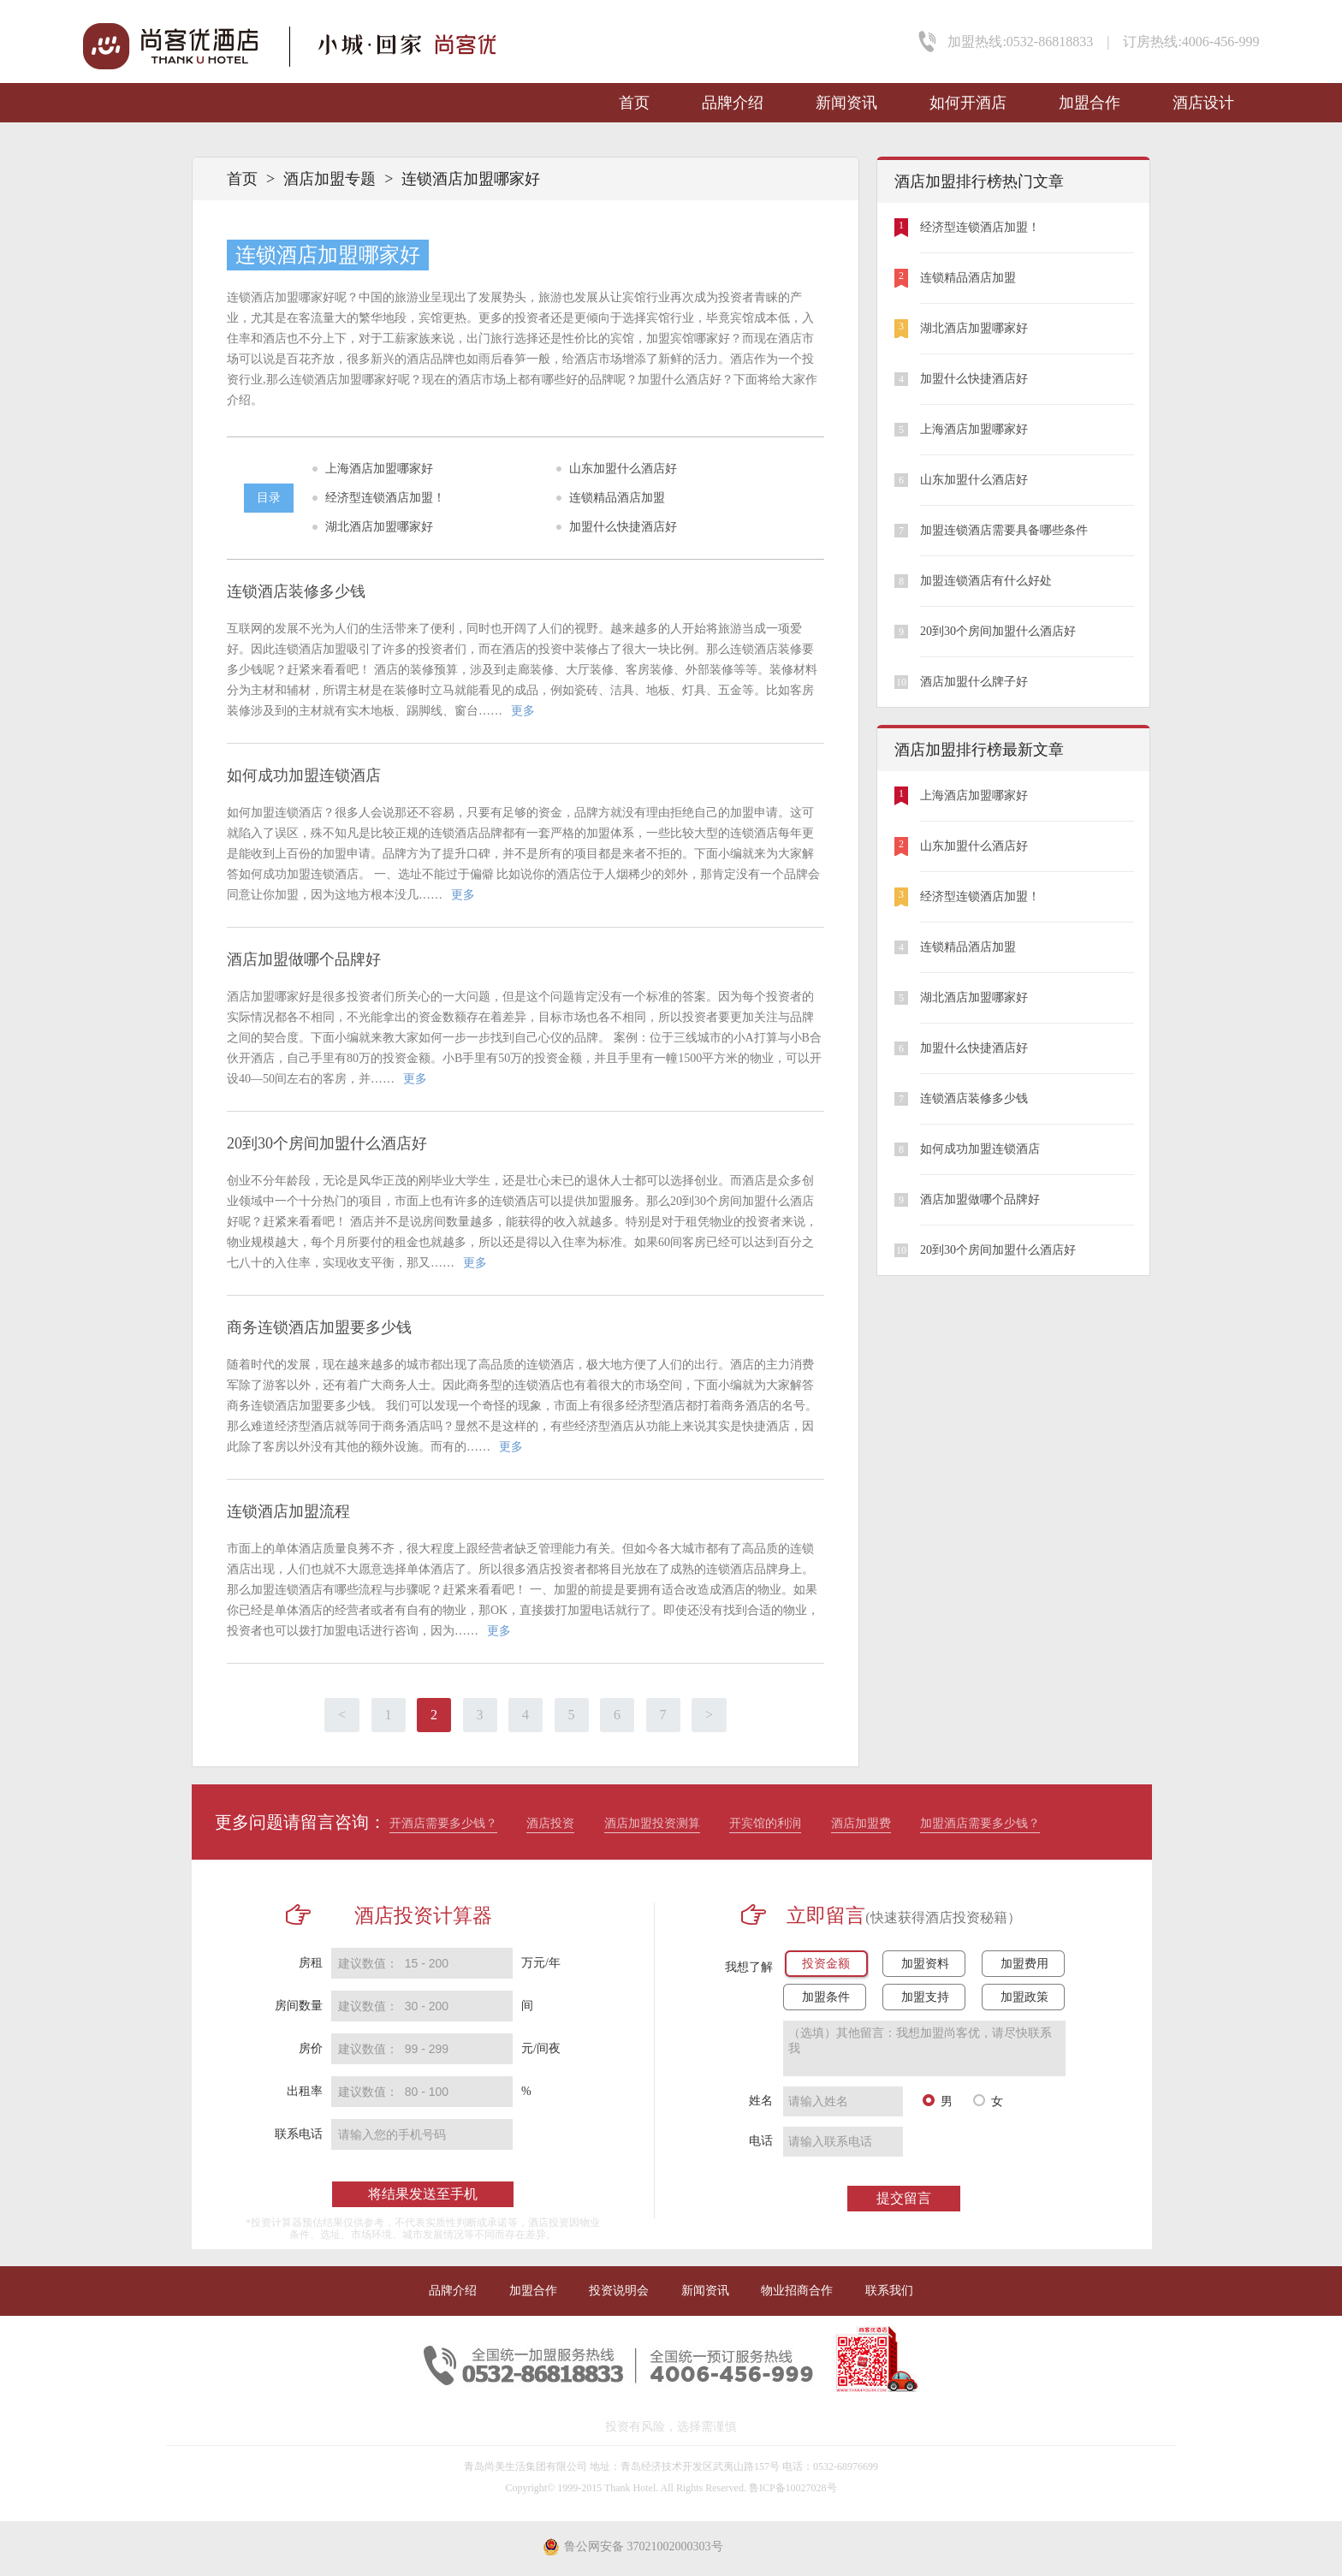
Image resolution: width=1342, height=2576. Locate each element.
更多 (523, 710)
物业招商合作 (797, 2290)
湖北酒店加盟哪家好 (379, 526)
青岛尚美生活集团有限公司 (525, 2466)
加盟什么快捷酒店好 (623, 526)
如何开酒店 (967, 102)
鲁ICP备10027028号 (793, 2488)
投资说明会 (619, 2290)
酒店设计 (1203, 102)
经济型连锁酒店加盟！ (385, 497)
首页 (634, 102)
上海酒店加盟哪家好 (379, 468)
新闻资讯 (846, 102)
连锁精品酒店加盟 (617, 497)
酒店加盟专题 (329, 178)
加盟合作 (1089, 102)
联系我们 (889, 2290)
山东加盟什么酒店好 (623, 468)
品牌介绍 (732, 102)
